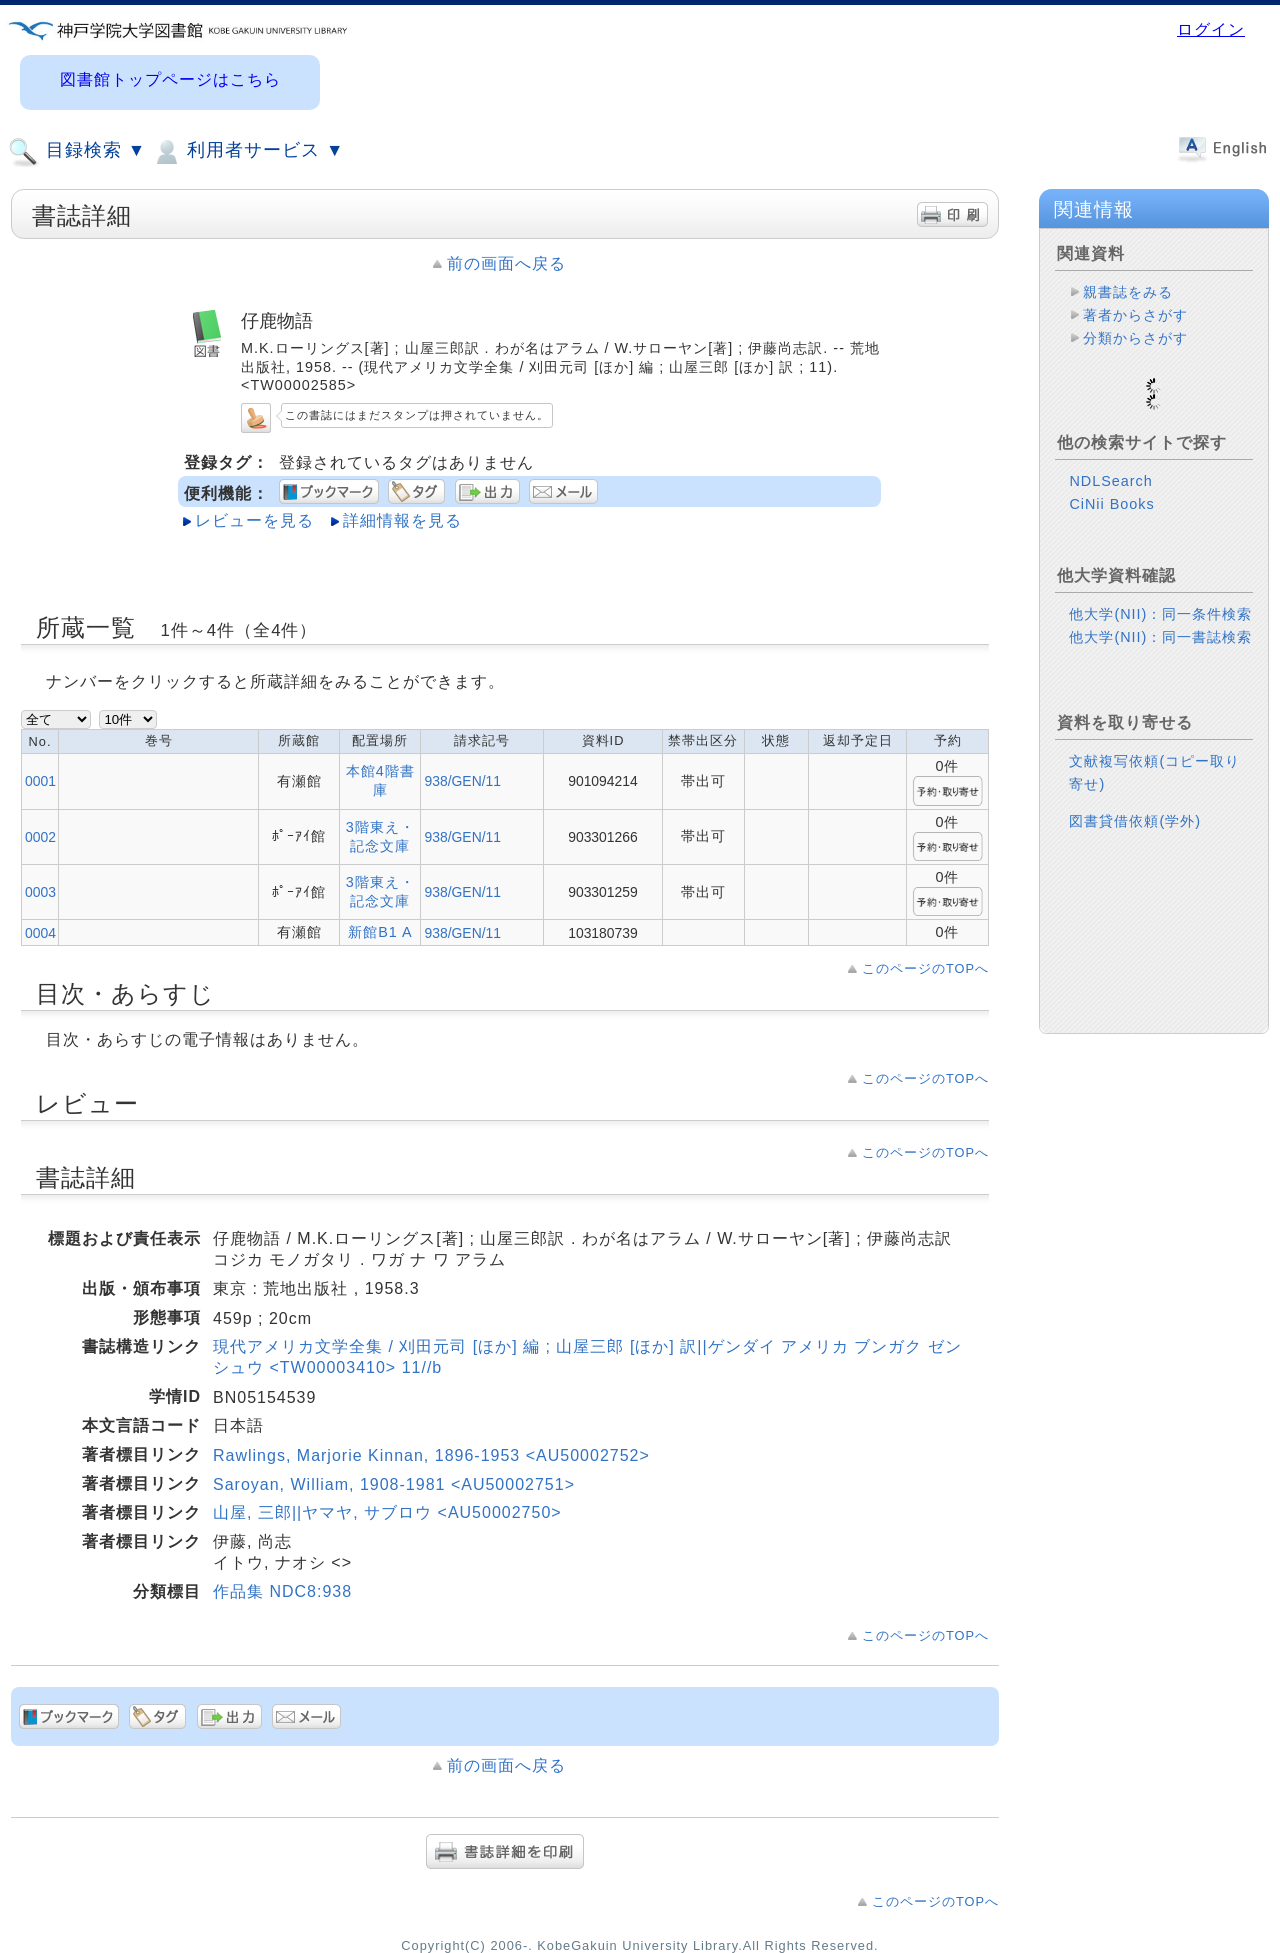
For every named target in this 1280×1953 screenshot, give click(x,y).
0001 (40, 781)
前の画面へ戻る (506, 263)
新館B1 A (380, 932)
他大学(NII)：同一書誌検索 (1160, 605)
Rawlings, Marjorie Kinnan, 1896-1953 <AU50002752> (431, 1455)
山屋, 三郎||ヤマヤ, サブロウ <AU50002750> (387, 1512)
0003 (40, 892)
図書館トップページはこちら (170, 79)
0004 (40, 933)
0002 (40, 837)
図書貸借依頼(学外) (1135, 789)
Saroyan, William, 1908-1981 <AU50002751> (394, 1484)
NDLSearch (1110, 449)
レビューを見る (254, 520)
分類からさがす (1135, 338)
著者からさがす (1135, 315)
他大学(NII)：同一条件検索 (1160, 582)
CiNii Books (1111, 472)
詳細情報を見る (402, 520)
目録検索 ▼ (77, 152)
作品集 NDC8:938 (282, 1591)
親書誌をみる (1128, 292)
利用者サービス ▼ (247, 152)
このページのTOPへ (925, 968)
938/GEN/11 (462, 781)
